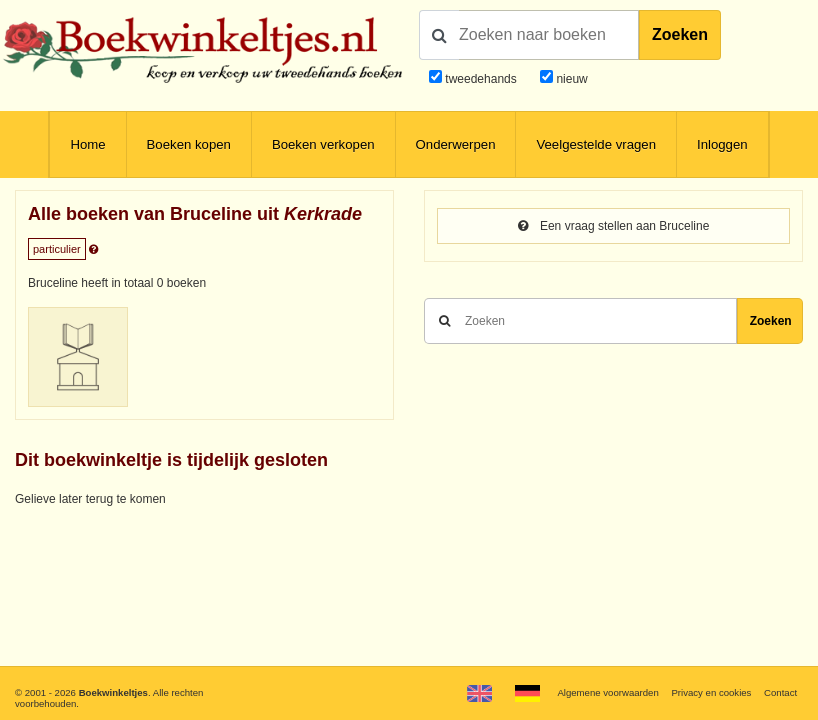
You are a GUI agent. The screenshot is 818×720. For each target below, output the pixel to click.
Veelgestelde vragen (596, 144)
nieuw (570, 79)
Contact (780, 692)
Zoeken (680, 34)
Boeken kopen (189, 144)
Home (87, 144)
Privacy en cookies (711, 692)
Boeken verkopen (323, 144)
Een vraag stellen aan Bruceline (614, 226)
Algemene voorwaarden (607, 692)
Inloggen (722, 144)
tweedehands (480, 79)
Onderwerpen (456, 144)
